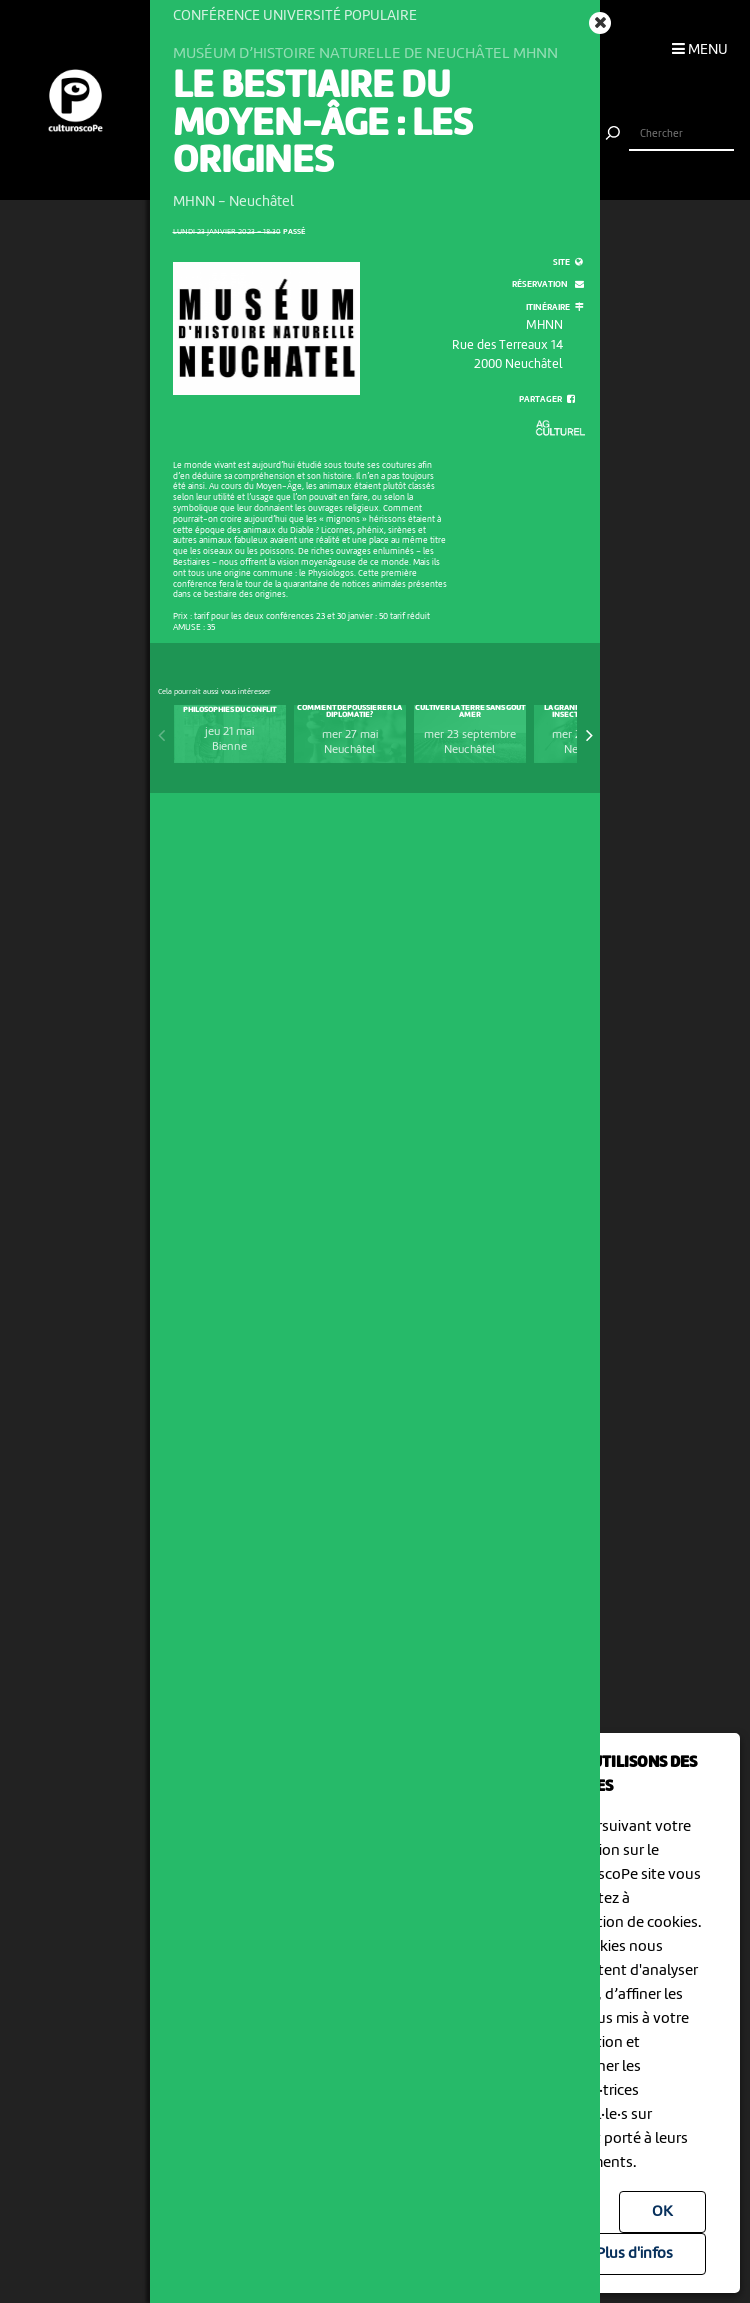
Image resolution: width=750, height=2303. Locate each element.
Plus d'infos (634, 2254)
